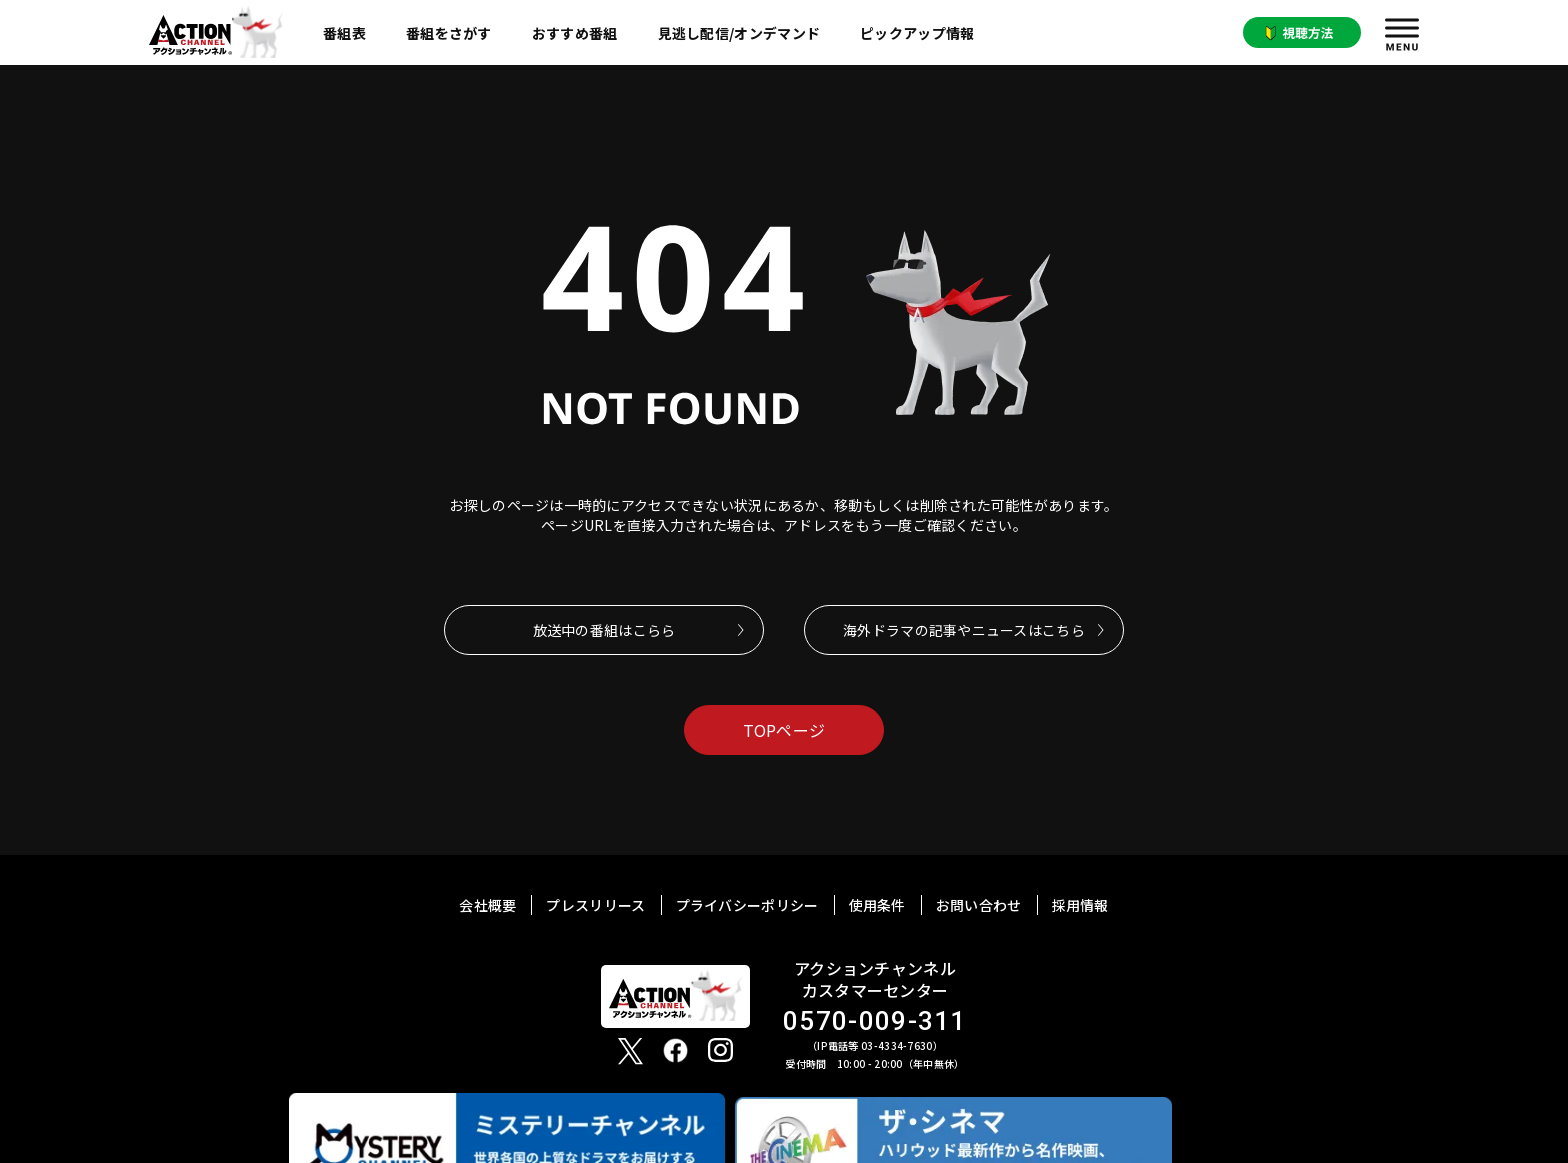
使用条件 (877, 905)
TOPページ (784, 730)
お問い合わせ (979, 905)
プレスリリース (595, 905)
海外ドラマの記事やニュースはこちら (964, 630)
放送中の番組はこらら (604, 630)
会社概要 (487, 905)
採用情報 (1080, 905)
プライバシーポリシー (747, 905)
